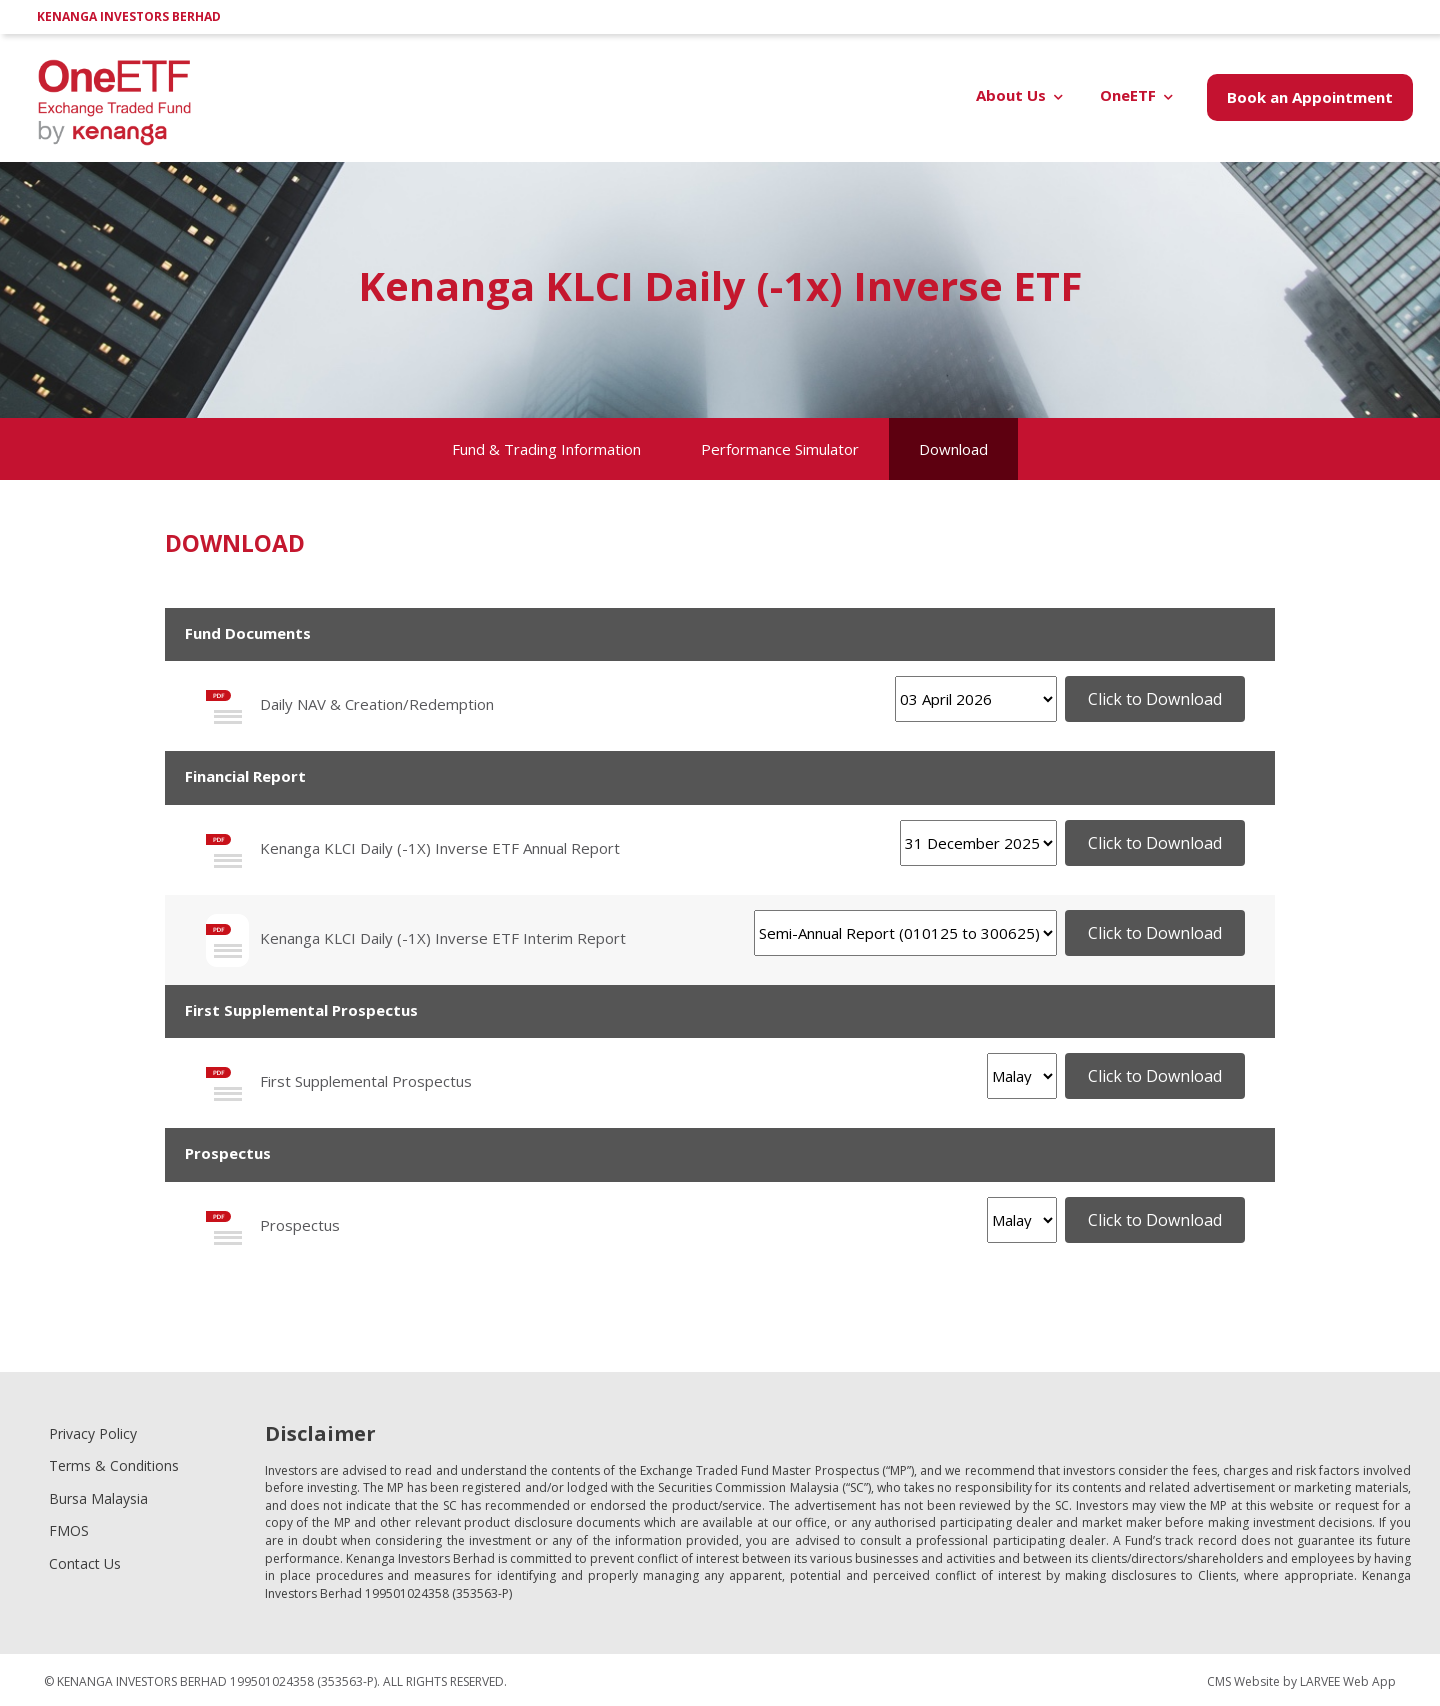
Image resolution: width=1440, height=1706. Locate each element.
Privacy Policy (93, 1433)
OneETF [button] (1128, 95)
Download (953, 449)
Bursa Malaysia (98, 1498)
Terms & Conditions (114, 1465)
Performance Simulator (780, 449)
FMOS (69, 1530)
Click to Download (1155, 699)
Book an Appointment (1310, 97)
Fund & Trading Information (546, 449)
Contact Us (85, 1563)
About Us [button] (1011, 95)
